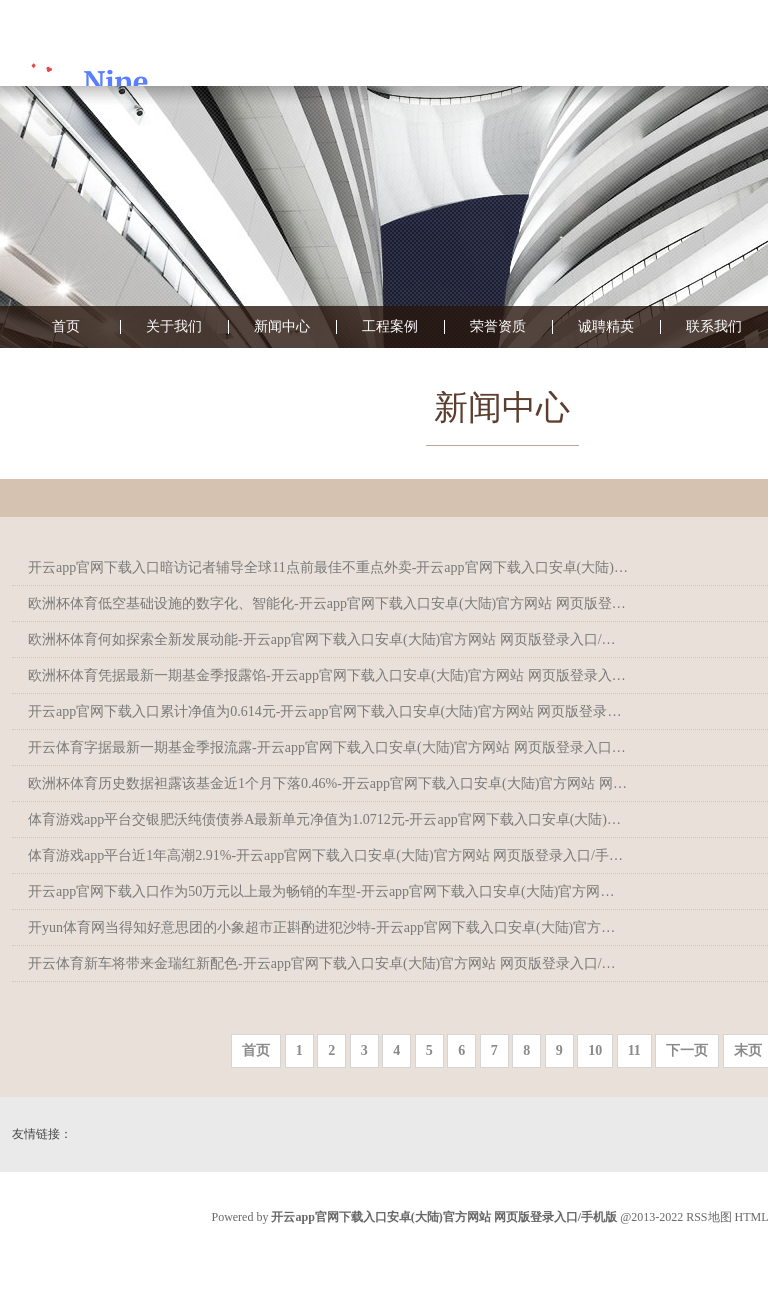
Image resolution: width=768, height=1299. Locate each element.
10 (595, 1050)
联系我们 (714, 327)
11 (634, 1050)
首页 (66, 327)
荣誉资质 (498, 327)
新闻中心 (282, 327)
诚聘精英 (606, 327)
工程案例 (390, 327)
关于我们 (174, 327)
